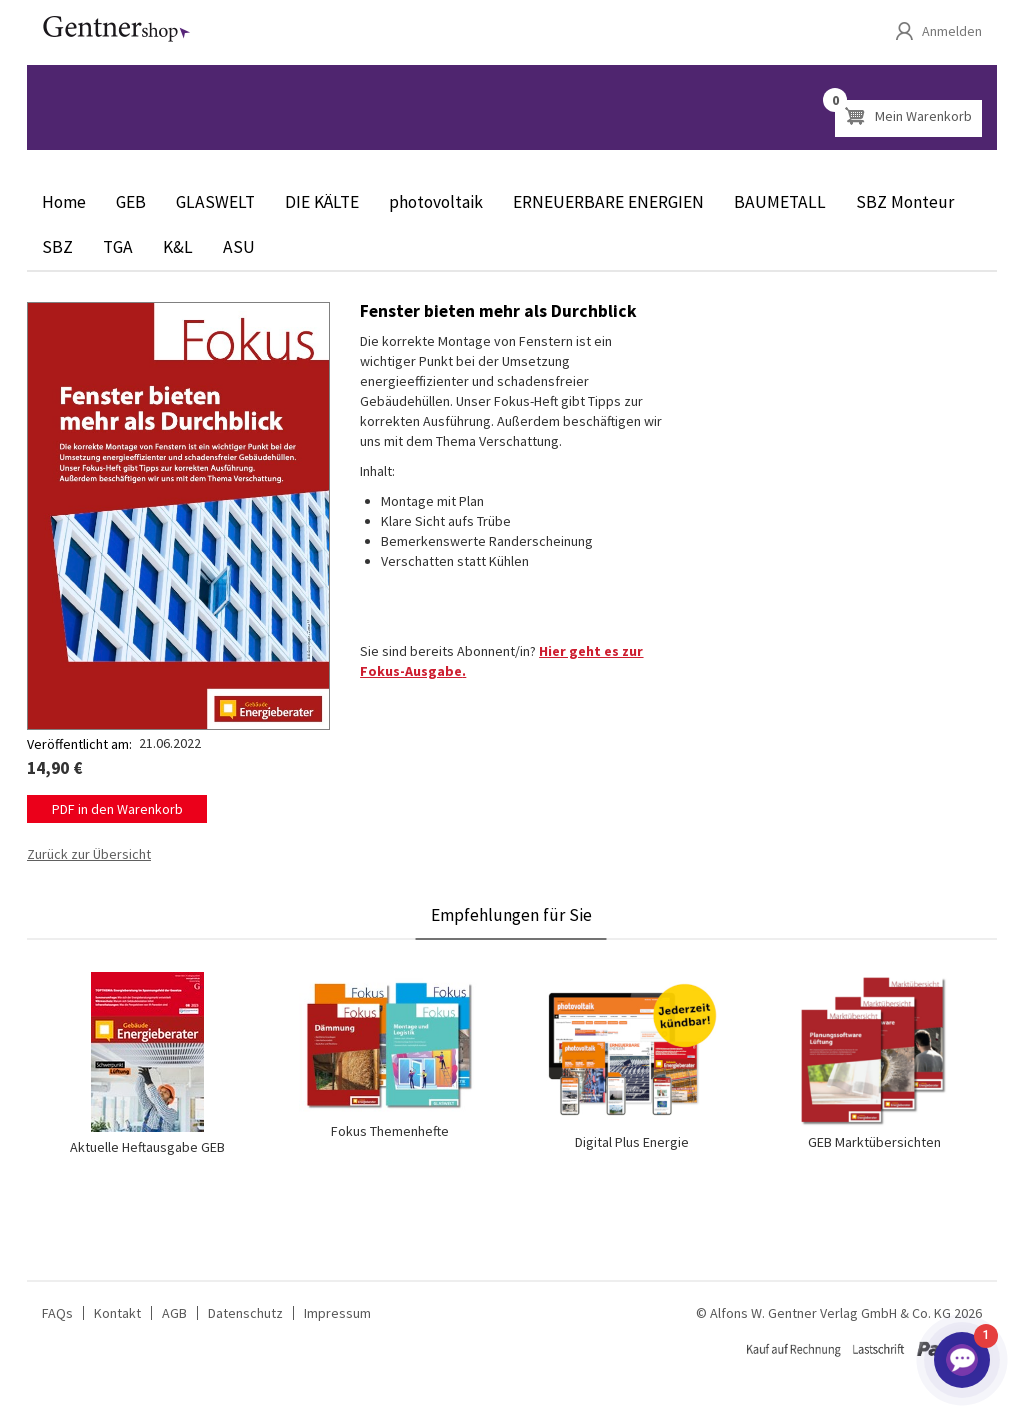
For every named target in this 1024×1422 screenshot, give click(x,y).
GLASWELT (215, 202)
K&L (178, 247)
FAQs (57, 1313)
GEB (131, 202)
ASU (239, 247)
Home (64, 202)
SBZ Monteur (905, 202)
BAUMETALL (780, 202)
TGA (118, 247)
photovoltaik (436, 202)
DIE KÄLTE (322, 202)
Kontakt (117, 1313)
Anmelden (952, 31)
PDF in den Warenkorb (117, 809)
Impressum (337, 1313)
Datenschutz (245, 1313)
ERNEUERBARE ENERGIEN (608, 202)
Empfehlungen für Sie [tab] (511, 915)
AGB (174, 1313)
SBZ (57, 247)
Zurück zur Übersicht (89, 854)
